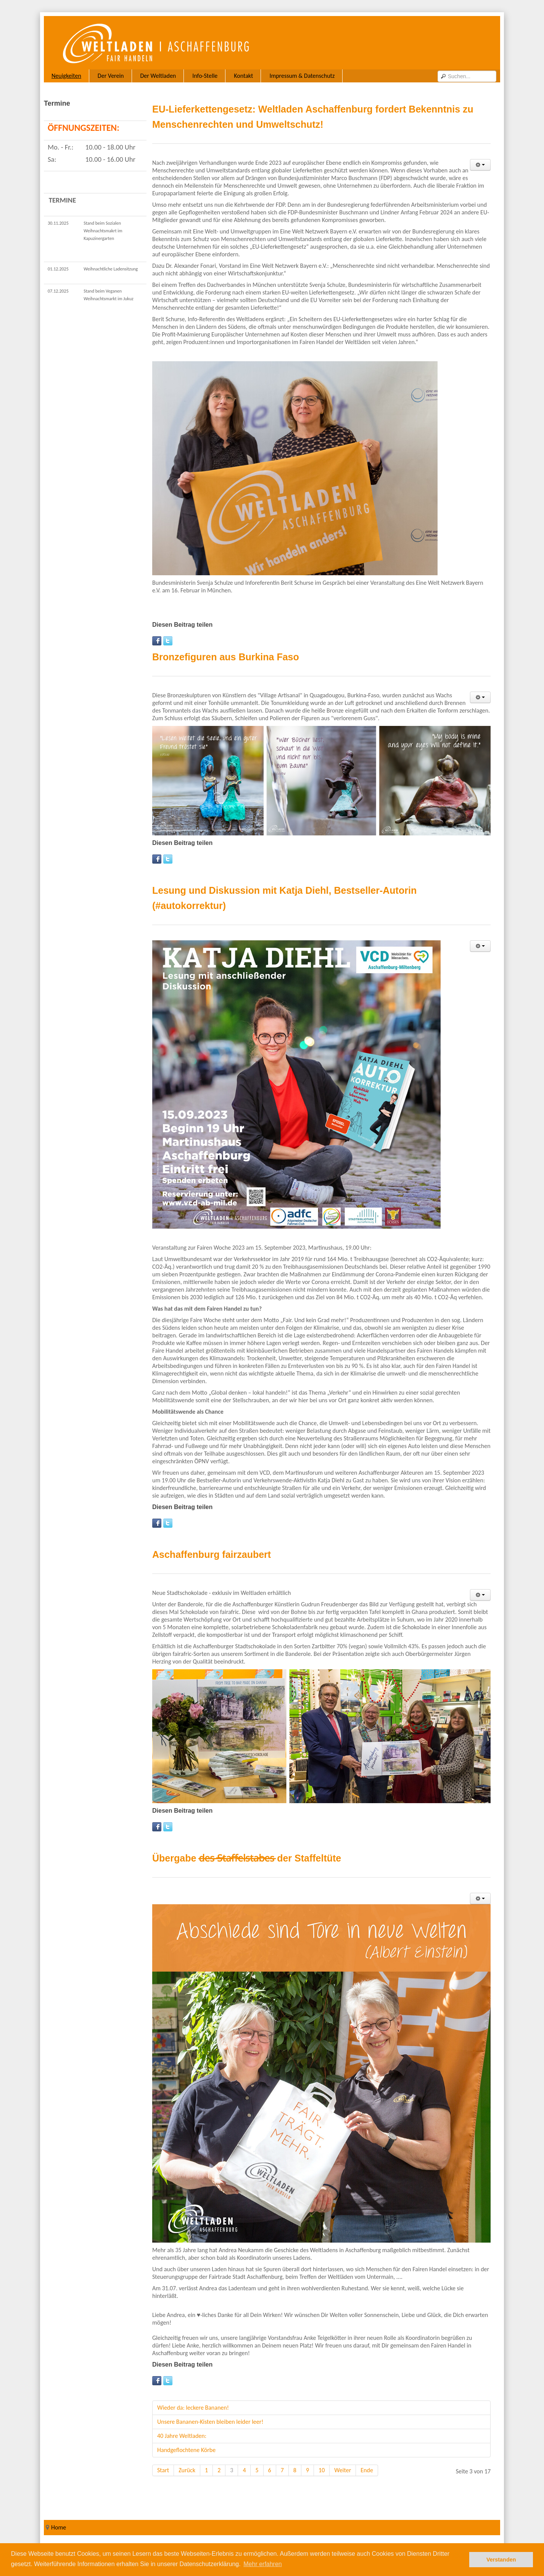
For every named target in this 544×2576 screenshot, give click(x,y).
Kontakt (243, 75)
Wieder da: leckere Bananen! (193, 2407)
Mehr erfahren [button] (262, 2564)
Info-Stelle (204, 75)
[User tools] (480, 165)
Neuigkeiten (66, 75)
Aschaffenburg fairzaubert (211, 1554)
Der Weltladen (158, 75)
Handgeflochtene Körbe (186, 2450)
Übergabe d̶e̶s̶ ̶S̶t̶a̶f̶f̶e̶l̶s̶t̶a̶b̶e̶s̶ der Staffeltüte (246, 1858)
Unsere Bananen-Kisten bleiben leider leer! (210, 2421)
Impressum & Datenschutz (302, 75)
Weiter (342, 2470)
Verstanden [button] (501, 2560)
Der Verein (111, 75)
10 (322, 2470)
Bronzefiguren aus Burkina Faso (225, 657)
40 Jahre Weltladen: (181, 2435)
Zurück (187, 2470)
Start (163, 2470)
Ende (367, 2470)
